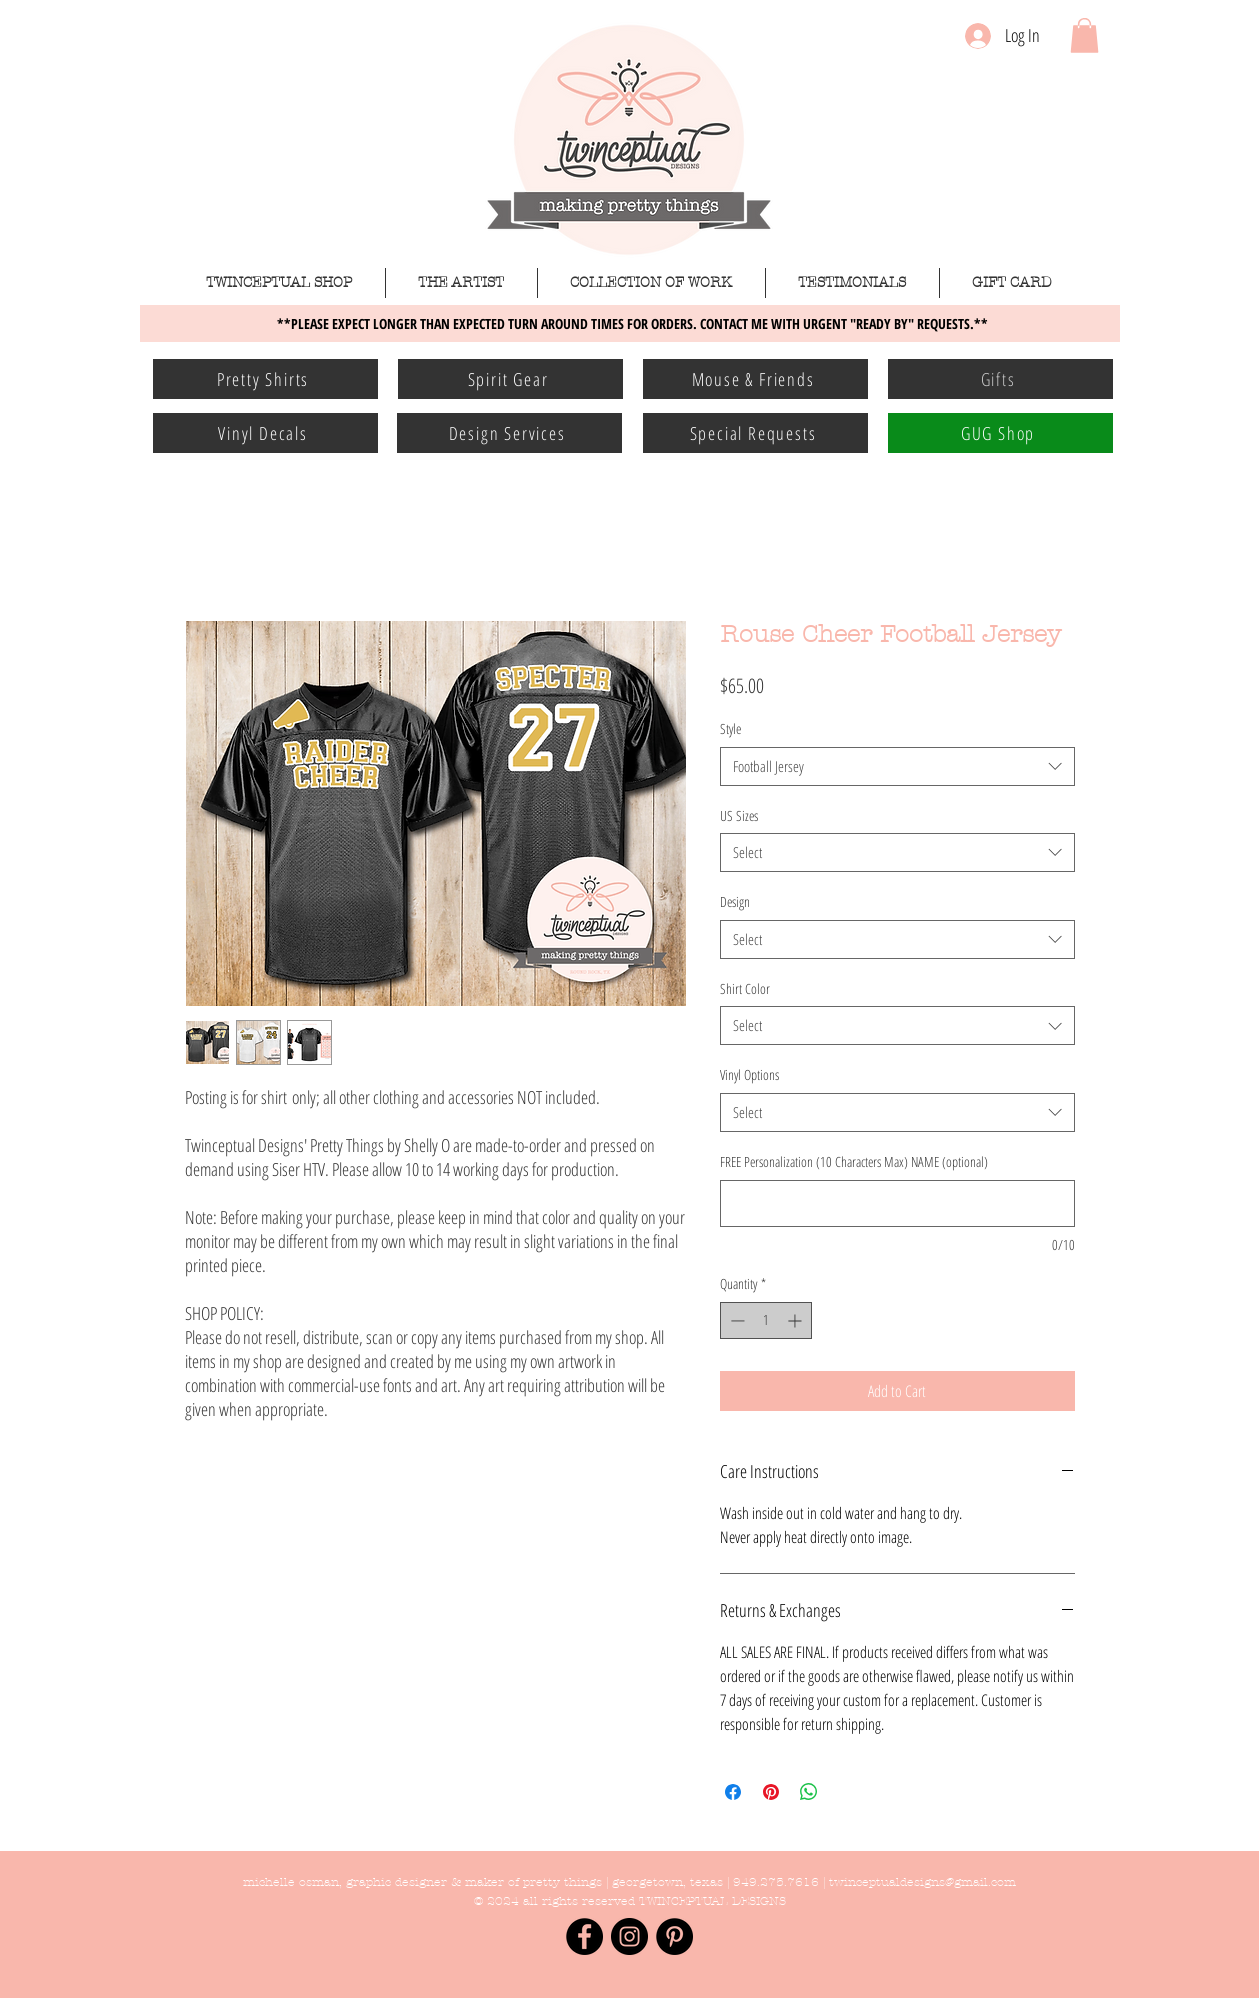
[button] (1084, 35)
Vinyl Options (749, 1074)
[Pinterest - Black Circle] (674, 1936)
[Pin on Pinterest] (771, 1792)
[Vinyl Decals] (265, 433)
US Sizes (739, 815)
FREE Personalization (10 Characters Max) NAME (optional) (854, 1161)
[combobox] (897, 766)
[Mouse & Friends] (755, 379)
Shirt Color (745, 988)
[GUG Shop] (1000, 433)
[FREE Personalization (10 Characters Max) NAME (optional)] (897, 1203)
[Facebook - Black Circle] (584, 1936)
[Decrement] (735, 1320)
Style (730, 728)
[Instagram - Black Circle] (629, 1936)
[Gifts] (1000, 379)
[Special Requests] (755, 433)
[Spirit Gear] (510, 379)
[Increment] (796, 1320)
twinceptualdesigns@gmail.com (922, 1882)
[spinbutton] (766, 1320)
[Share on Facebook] (733, 1792)
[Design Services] (509, 433)
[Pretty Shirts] (265, 379)
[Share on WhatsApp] (809, 1792)
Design (735, 901)
